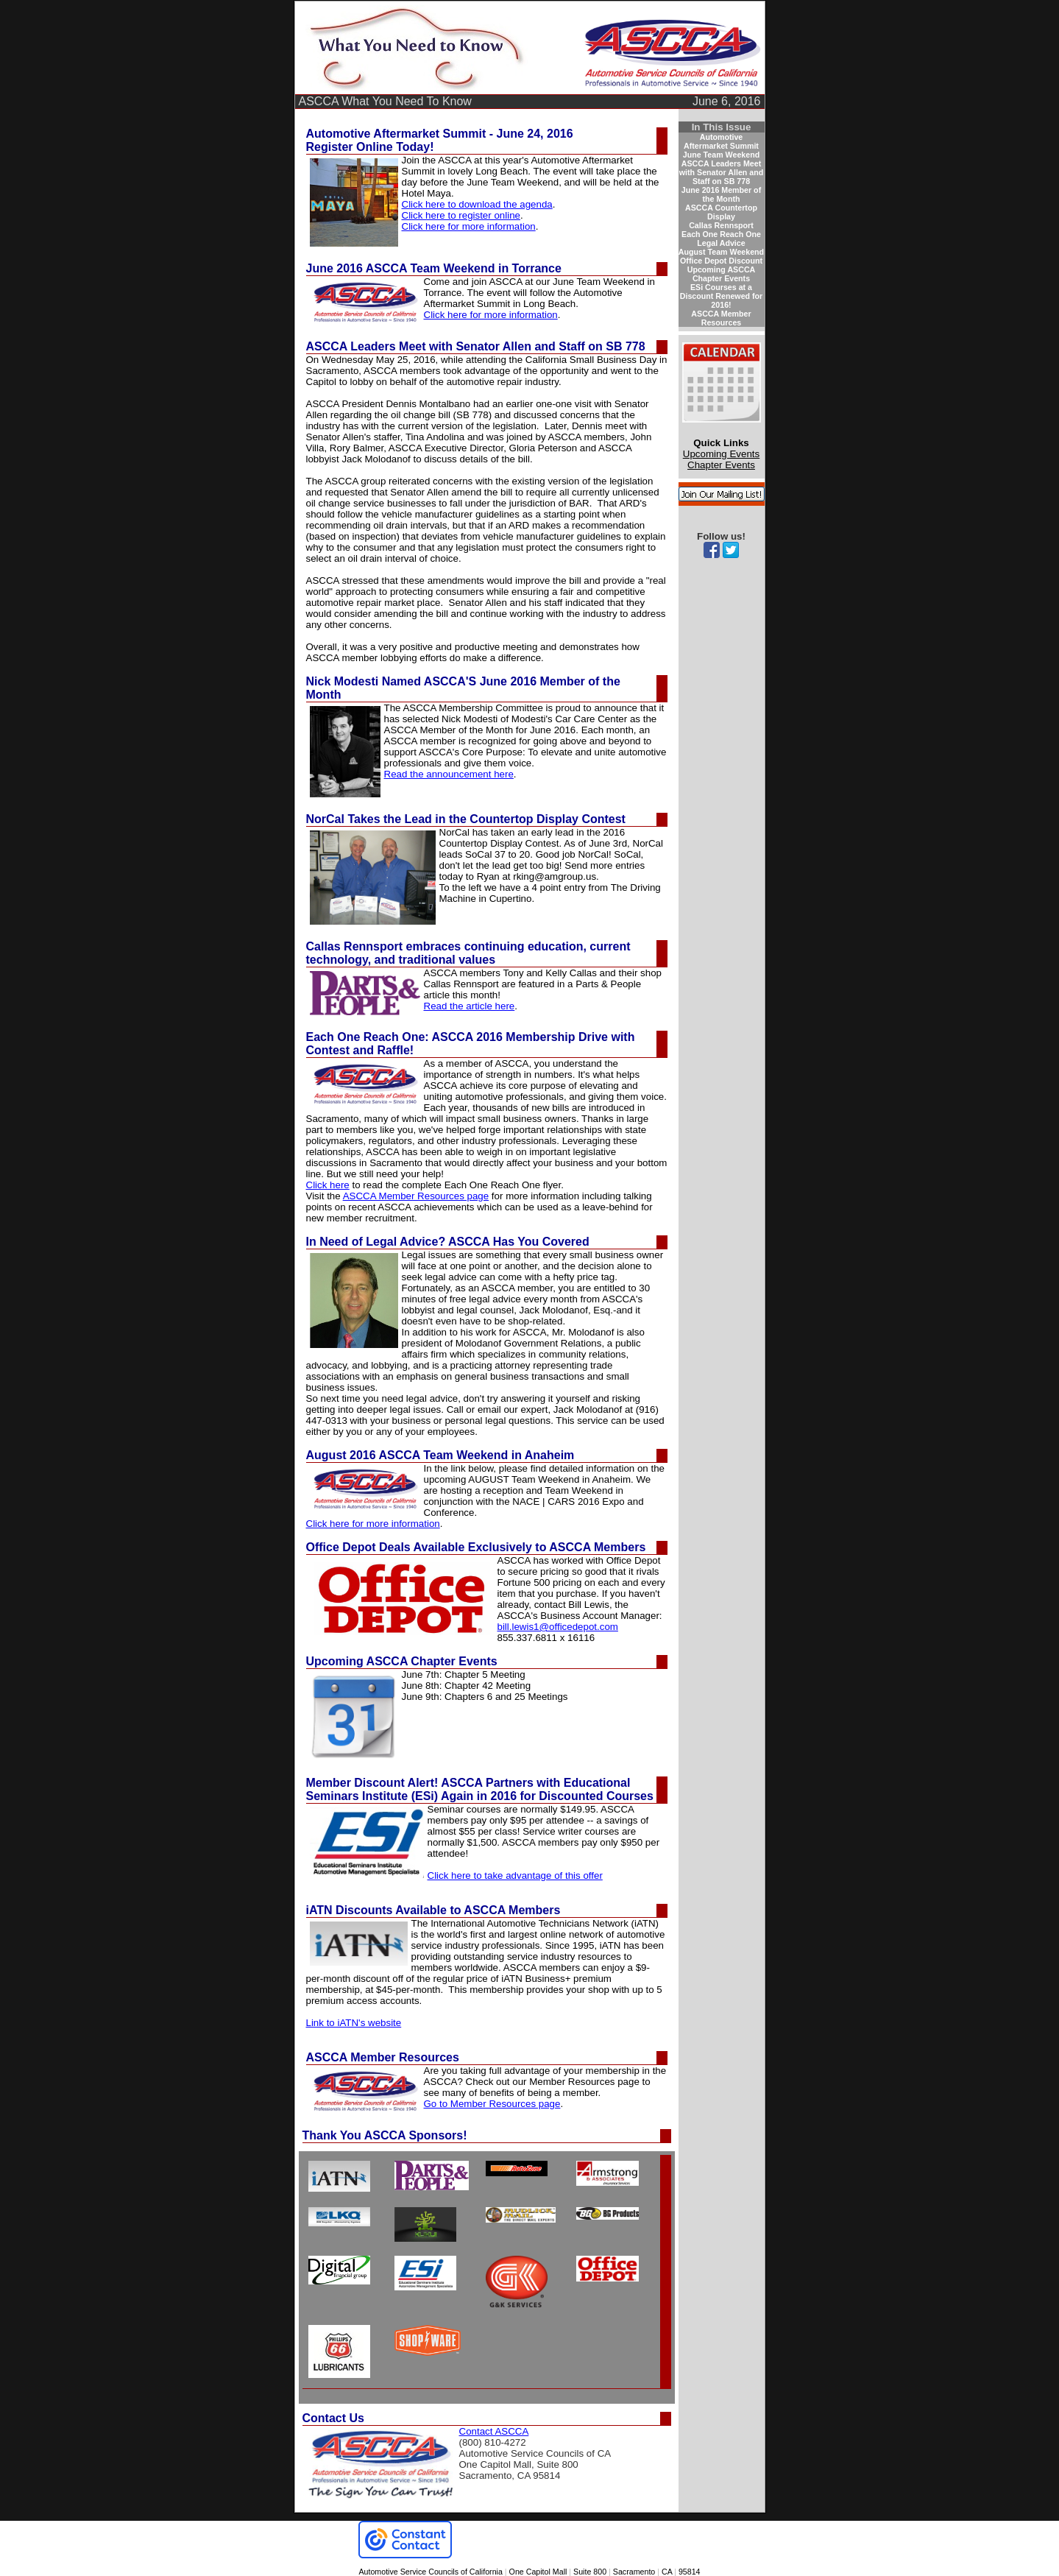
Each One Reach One (721, 234)
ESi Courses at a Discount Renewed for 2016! (721, 296)
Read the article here (469, 1006)
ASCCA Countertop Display (721, 212)
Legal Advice (721, 243)
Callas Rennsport (721, 225)
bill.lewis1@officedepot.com (557, 1626)
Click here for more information (469, 226)
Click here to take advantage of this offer (515, 1875)
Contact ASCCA (494, 2431)
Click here (328, 1184)
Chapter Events (721, 464)
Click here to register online (461, 215)
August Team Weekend (721, 251)
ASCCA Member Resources (721, 318)
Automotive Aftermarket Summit (721, 141)
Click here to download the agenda (477, 204)
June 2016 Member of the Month (721, 194)
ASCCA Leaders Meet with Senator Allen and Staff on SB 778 (721, 172)
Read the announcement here (449, 774)
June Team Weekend (721, 154)
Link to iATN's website (354, 2022)
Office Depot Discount (721, 260)
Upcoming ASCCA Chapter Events (721, 274)
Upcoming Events (721, 453)
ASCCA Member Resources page (416, 1195)
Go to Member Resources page (492, 2103)
